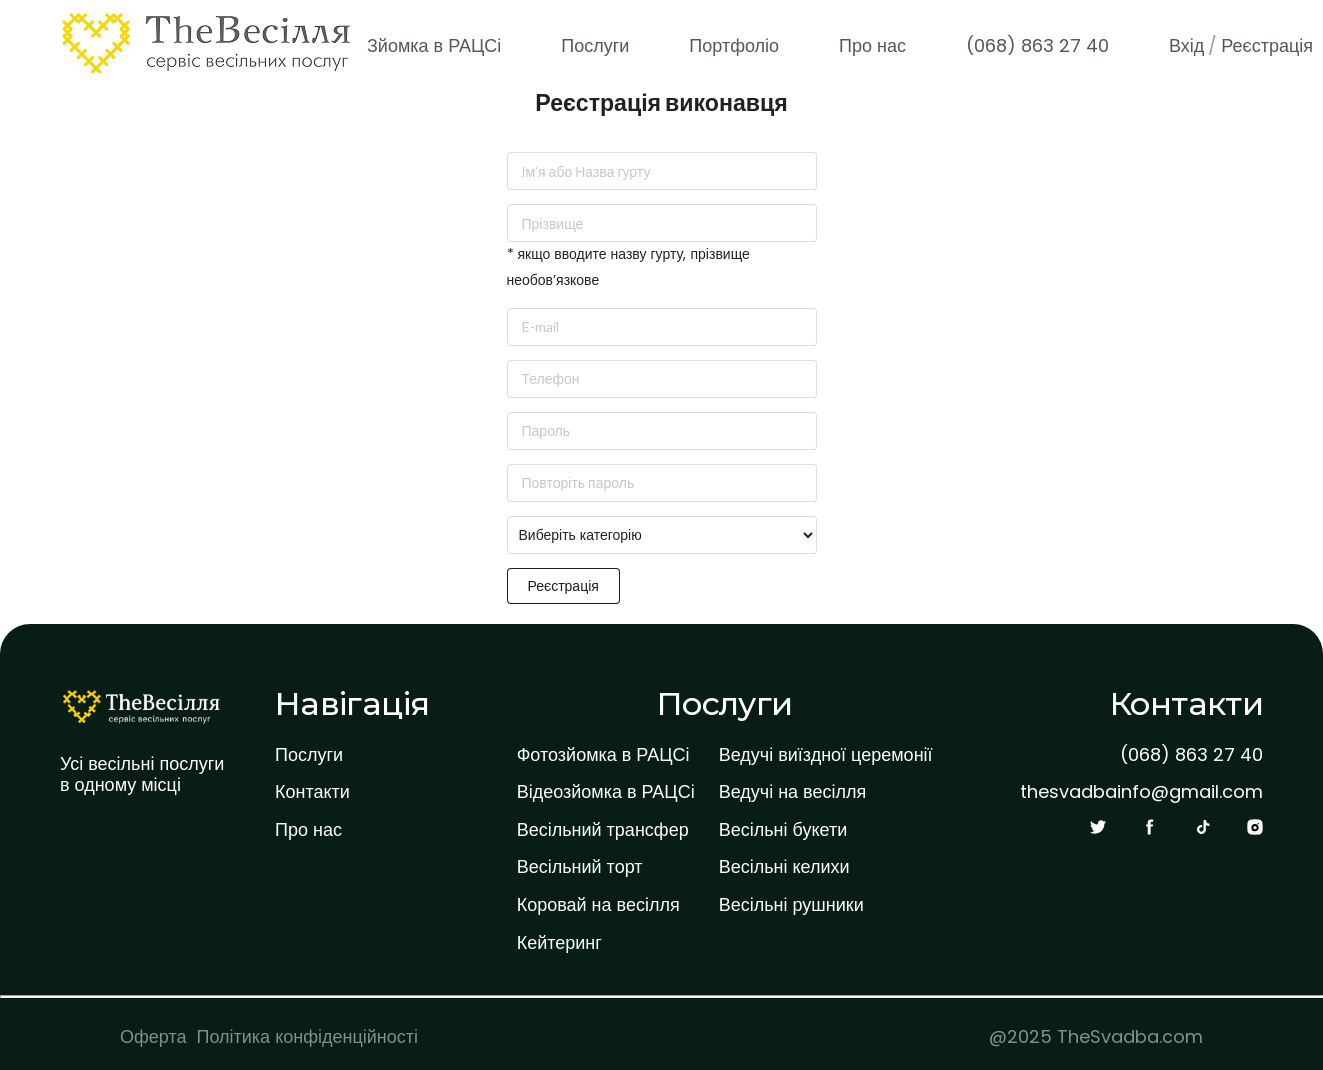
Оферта (153, 1036)
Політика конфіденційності (307, 1036)
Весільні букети (783, 830)
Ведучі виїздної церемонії (826, 755)
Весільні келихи (784, 867)
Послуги (595, 45)
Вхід (1186, 45)
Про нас (872, 45)
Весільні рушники (791, 905)
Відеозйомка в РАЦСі (606, 792)
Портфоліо (734, 45)
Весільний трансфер (603, 830)
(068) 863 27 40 (1037, 45)
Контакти (312, 792)
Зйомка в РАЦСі (434, 45)
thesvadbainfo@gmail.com (1141, 792)
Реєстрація (1267, 45)
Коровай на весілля (598, 905)
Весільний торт (580, 867)
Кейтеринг (559, 943)
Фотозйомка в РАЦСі (603, 755)
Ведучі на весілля (793, 792)
